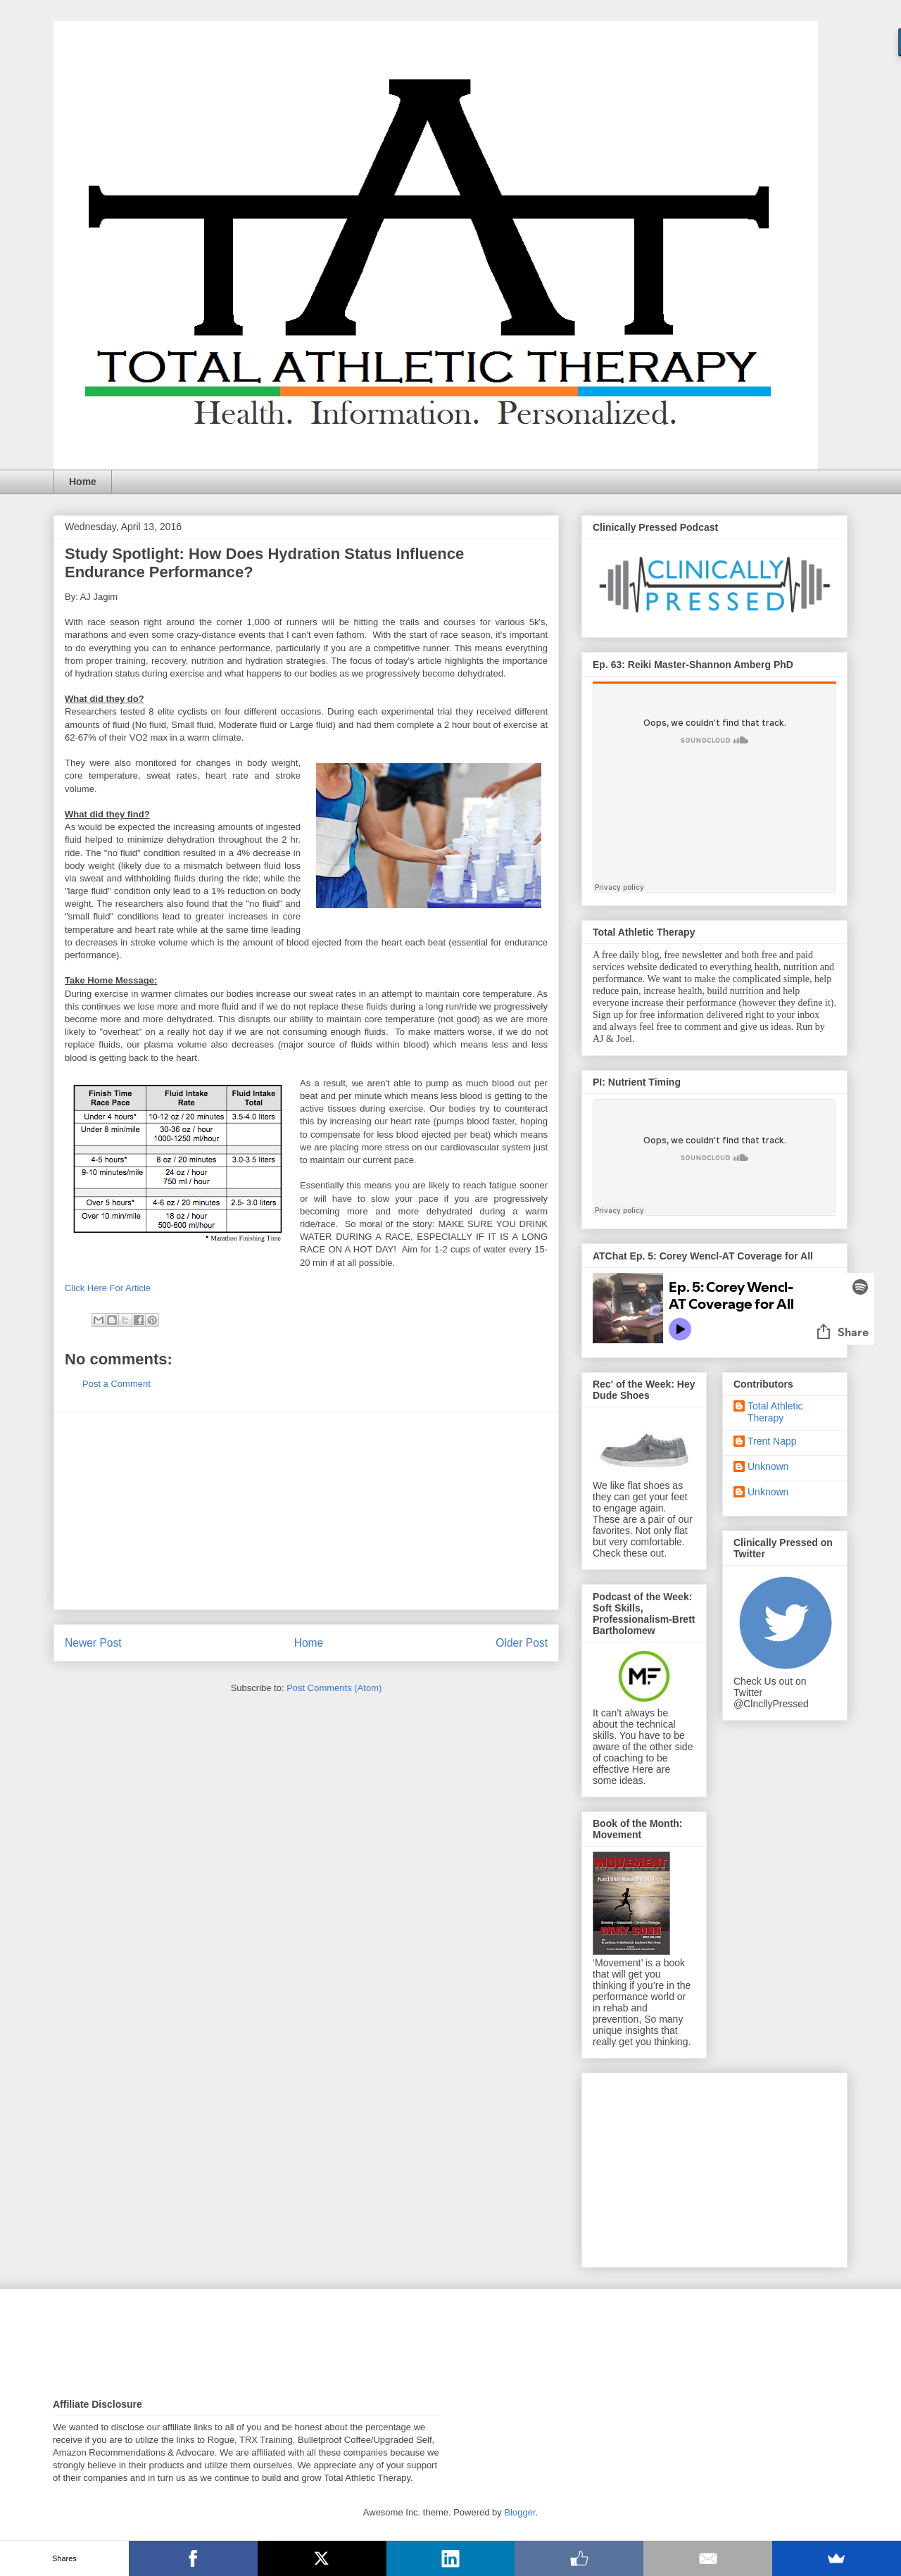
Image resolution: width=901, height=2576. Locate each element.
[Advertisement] (306, 1511)
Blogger (519, 2512)
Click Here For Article (108, 1288)
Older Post (522, 1643)
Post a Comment (116, 1383)
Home (82, 481)
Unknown (768, 1466)
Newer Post (93, 1643)
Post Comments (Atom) (334, 1688)
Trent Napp (772, 1441)
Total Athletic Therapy (775, 1412)
